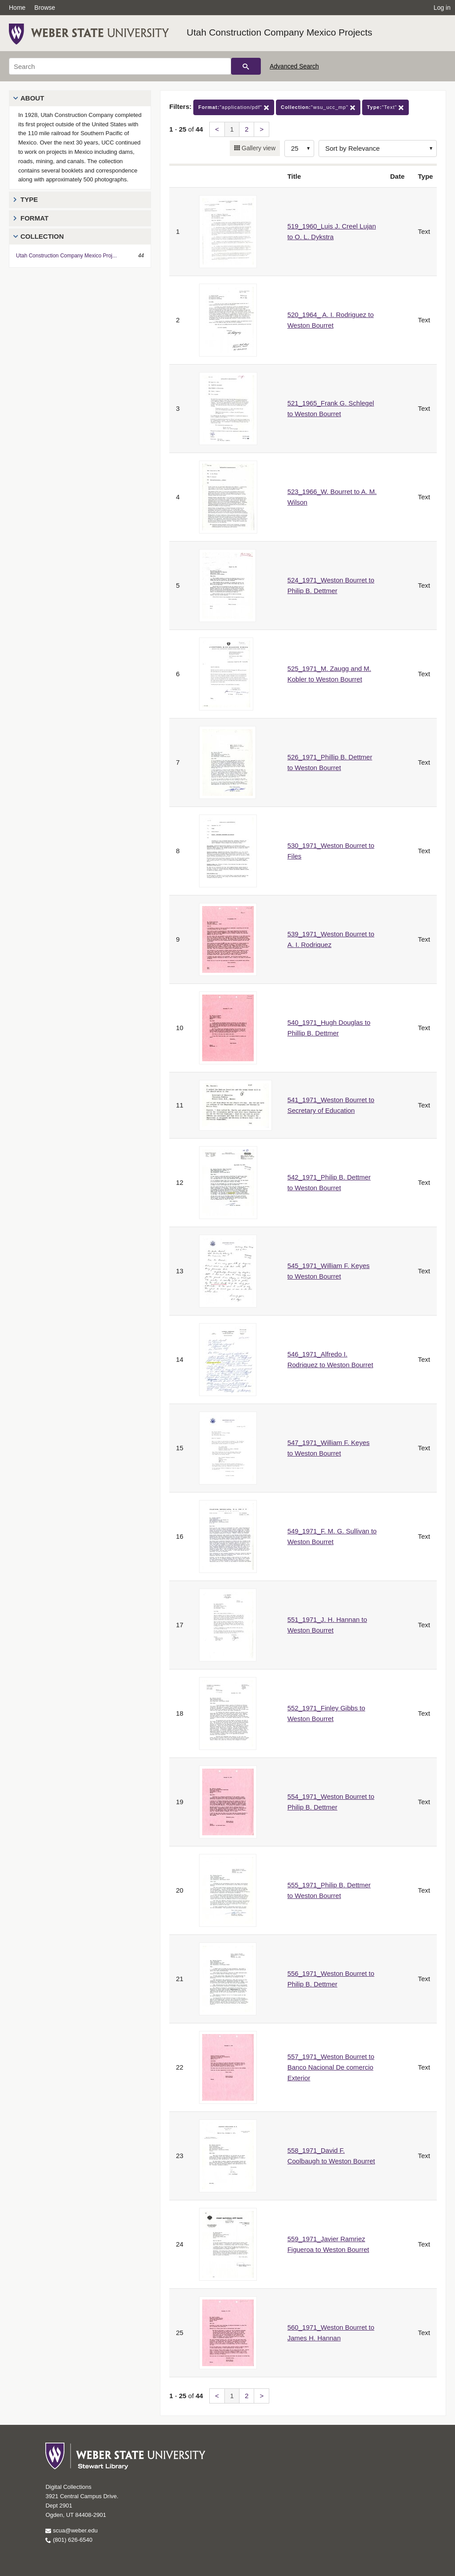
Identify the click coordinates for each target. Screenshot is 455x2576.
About (32, 98)
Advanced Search (294, 66)
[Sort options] (378, 148)
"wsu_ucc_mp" (318, 107)
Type (29, 199)
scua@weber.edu (71, 2530)
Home (17, 7)
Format (34, 218)
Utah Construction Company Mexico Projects (279, 32)
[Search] (120, 66)
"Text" (385, 107)
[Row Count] (299, 148)
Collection (42, 236)
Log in (442, 7)
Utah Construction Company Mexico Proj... (66, 256)
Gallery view (257, 148)
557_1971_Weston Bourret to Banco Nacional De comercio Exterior (331, 2067)
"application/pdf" (233, 107)
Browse (44, 7)
